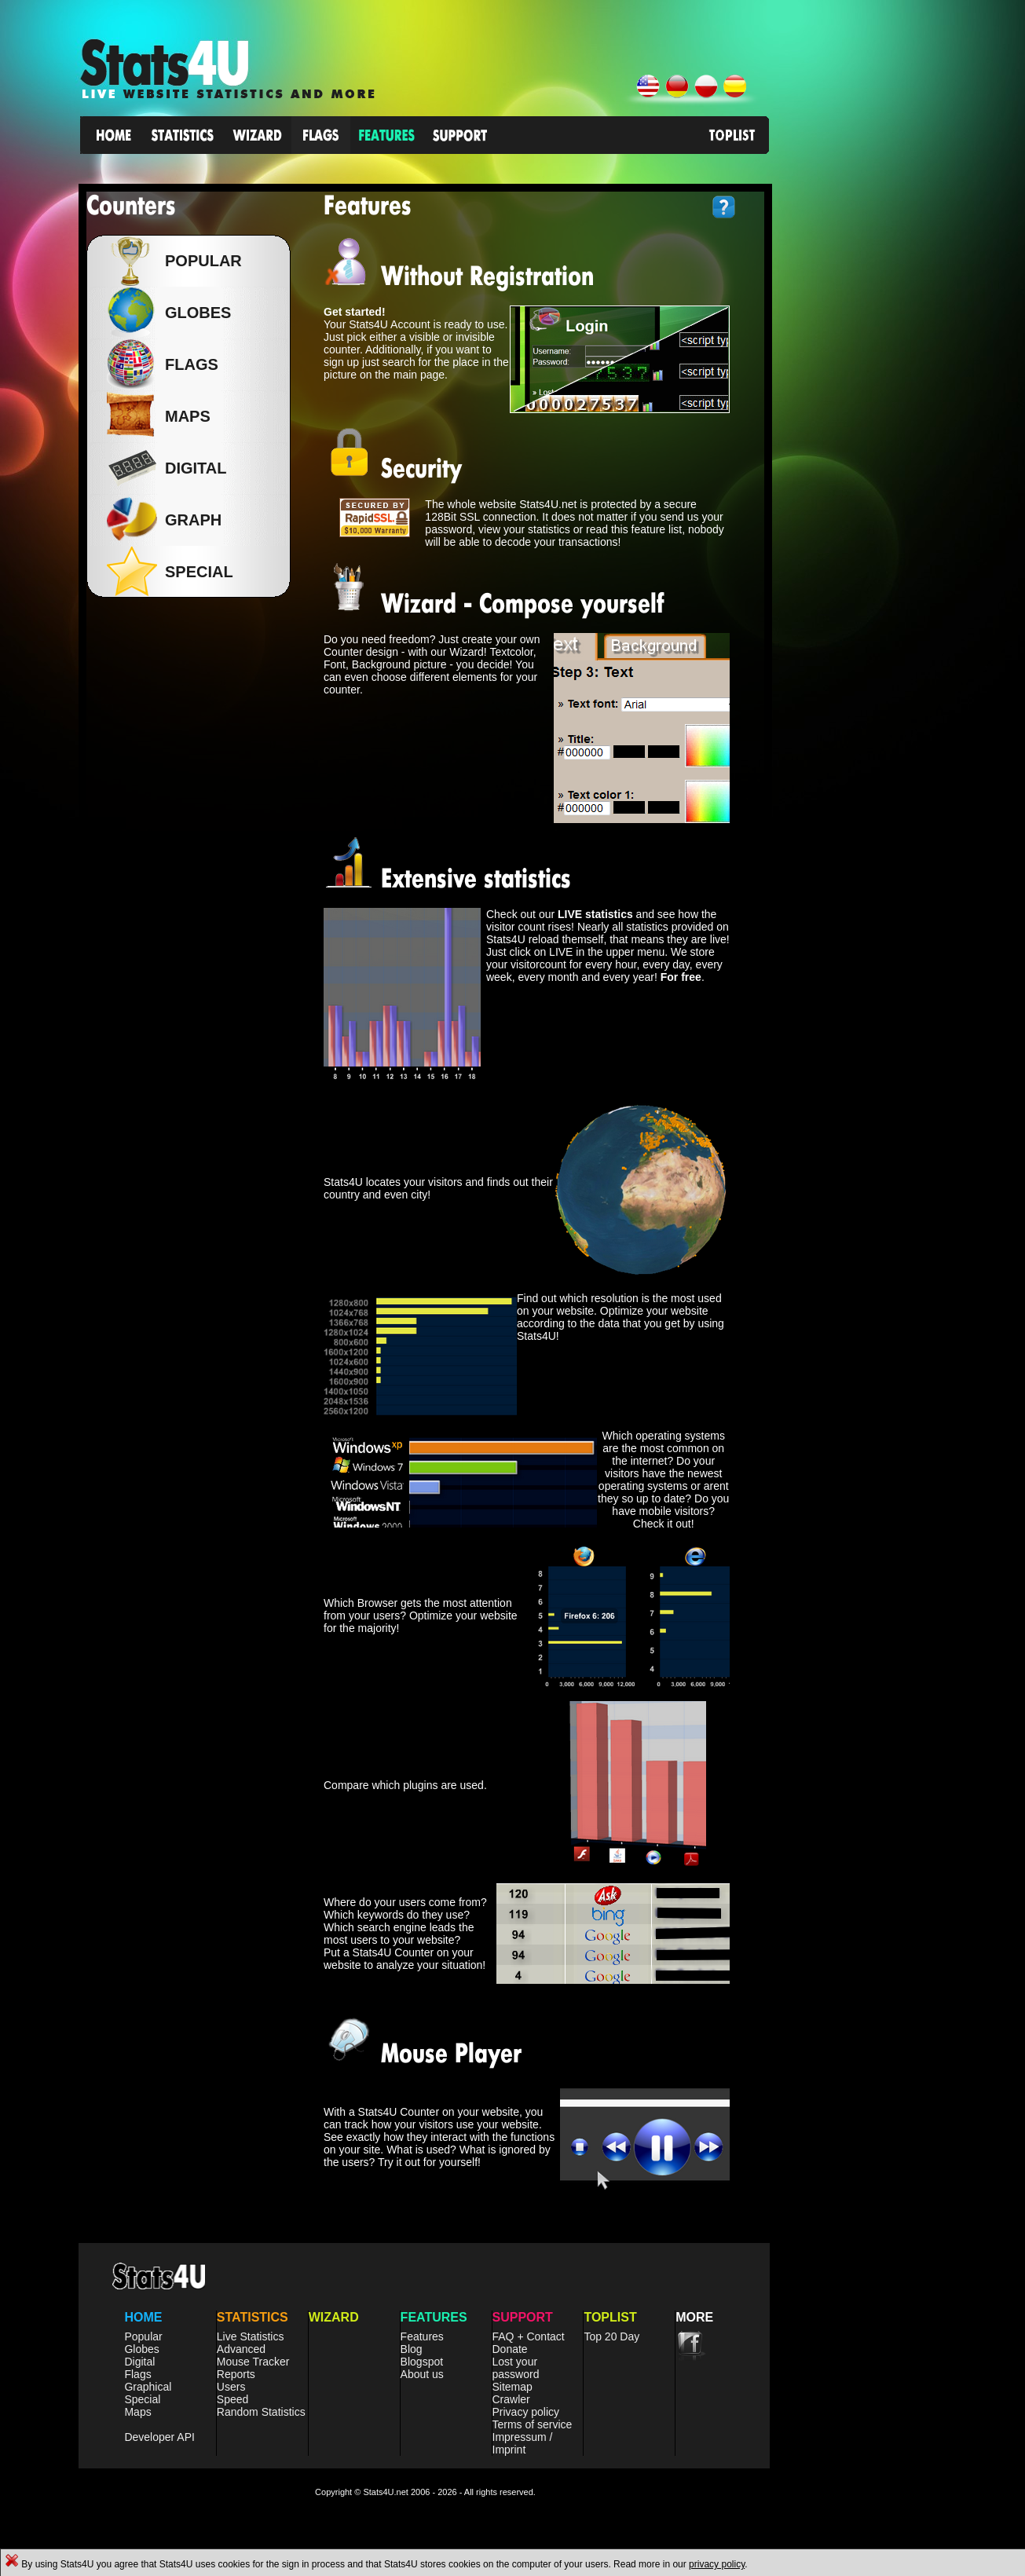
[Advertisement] (907, 352)
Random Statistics (261, 2412)
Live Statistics (250, 2336)
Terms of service (532, 2424)
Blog (412, 2349)
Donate (510, 2349)
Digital (139, 2361)
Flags (137, 2374)
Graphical (147, 2386)
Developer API (159, 2437)
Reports (236, 2374)
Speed (232, 2399)
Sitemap (512, 2386)
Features (422, 2336)
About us (422, 2374)
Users (231, 2386)
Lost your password (516, 2367)
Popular (199, 260)
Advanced (241, 2349)
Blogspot (422, 2361)
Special (142, 2399)
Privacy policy (526, 2412)
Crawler (511, 2399)
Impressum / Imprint (522, 2443)
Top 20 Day (611, 2336)
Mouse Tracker (253, 2361)
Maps (137, 2412)
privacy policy (717, 2564)
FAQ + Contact (528, 2336)
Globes (194, 312)
